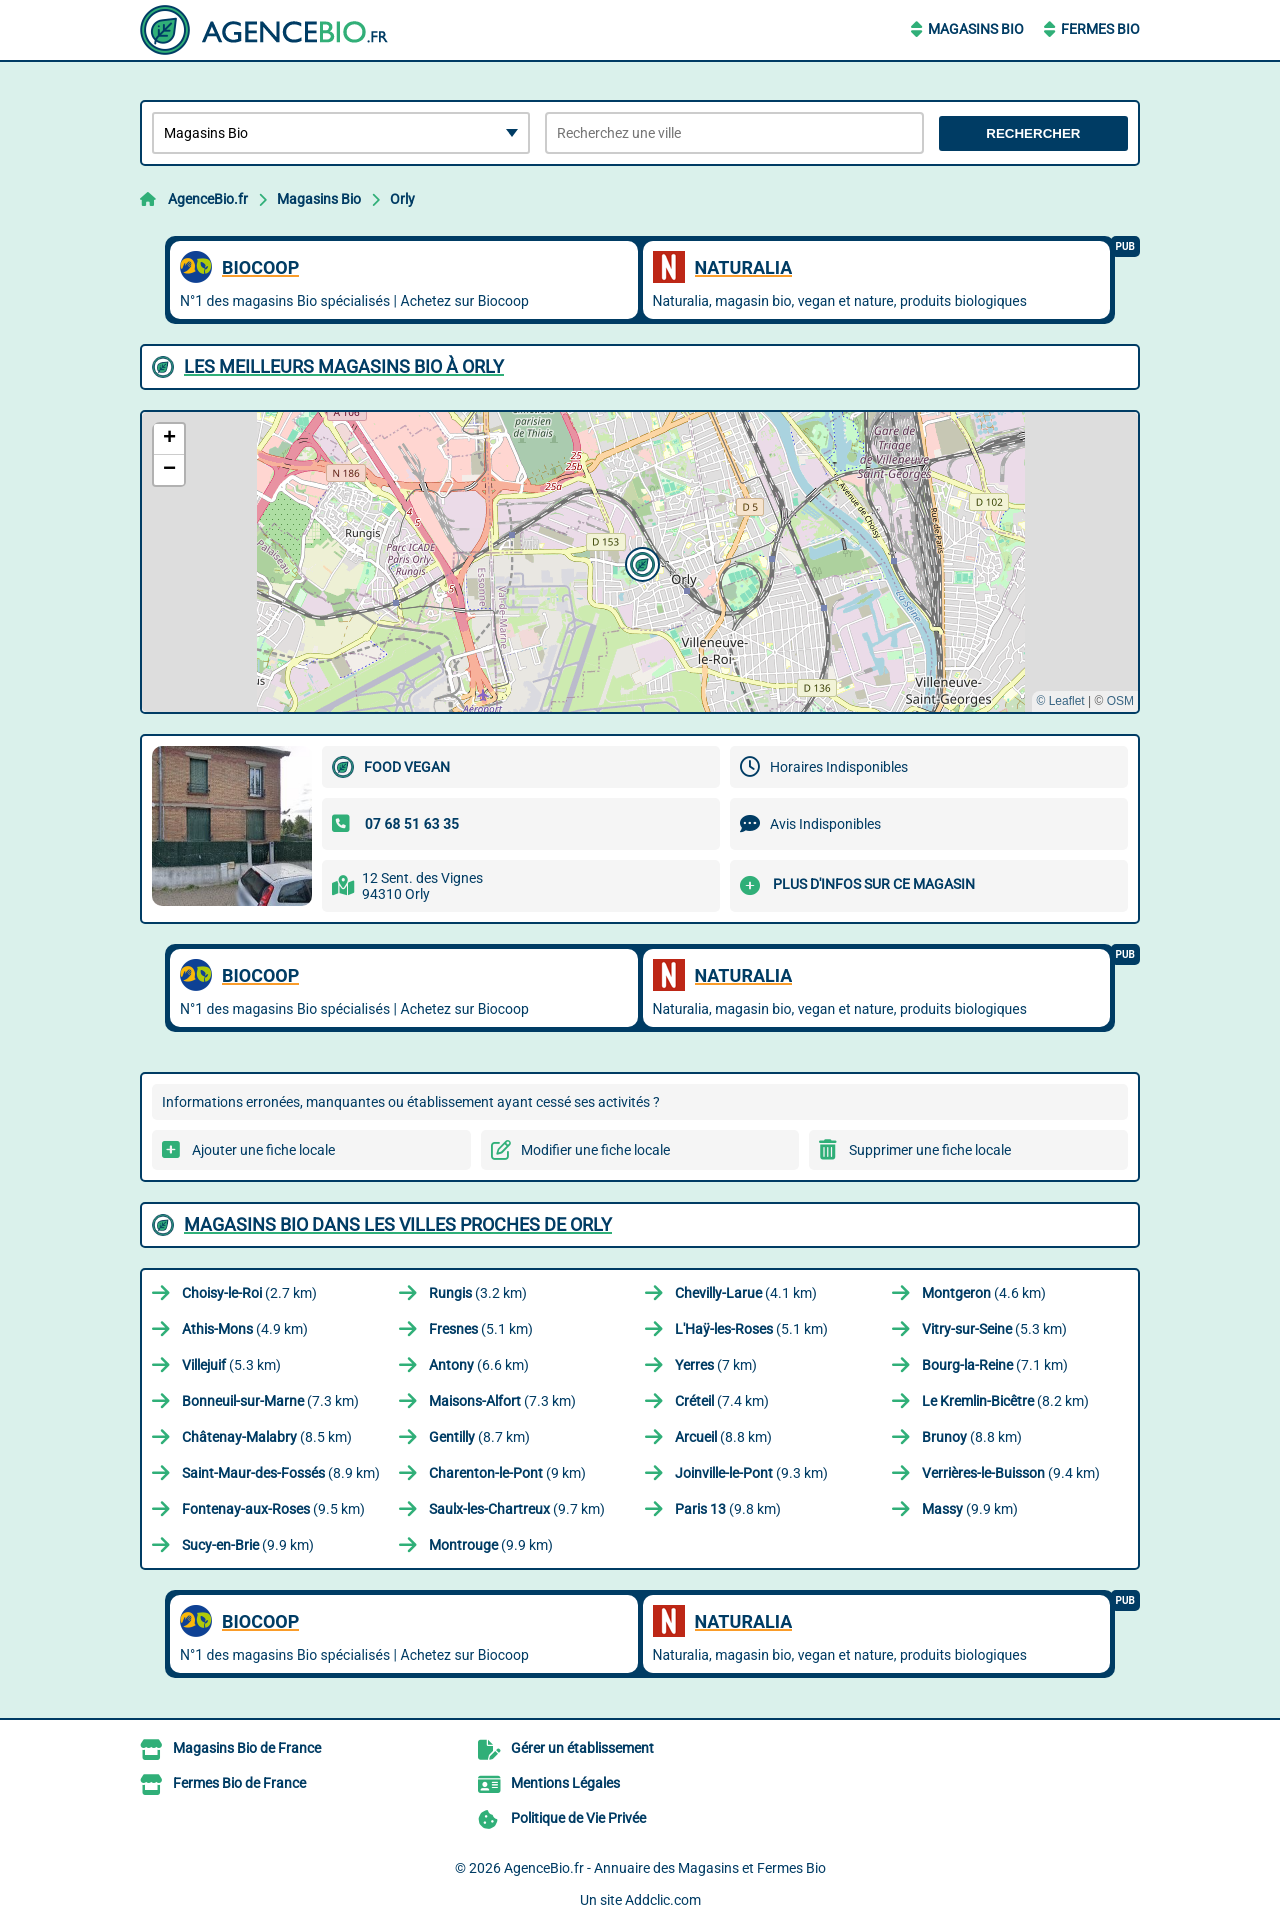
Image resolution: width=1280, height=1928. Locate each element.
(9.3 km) (751, 1473)
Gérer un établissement (582, 1748)
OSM (1120, 701)
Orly (402, 199)
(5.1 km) (481, 1329)
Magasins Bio (976, 29)
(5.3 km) (994, 1329)
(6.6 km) (479, 1365)
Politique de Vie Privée (578, 1818)
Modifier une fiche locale (595, 1150)
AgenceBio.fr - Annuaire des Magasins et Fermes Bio (665, 1868)
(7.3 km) (270, 1401)
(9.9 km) (970, 1509)
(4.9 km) (245, 1329)
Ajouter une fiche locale (263, 1150)
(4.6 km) (984, 1293)
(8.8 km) (723, 1437)
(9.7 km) (517, 1509)
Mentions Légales (565, 1783)
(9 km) (507, 1473)
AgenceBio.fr (208, 199)
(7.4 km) (722, 1401)
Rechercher (1033, 133)
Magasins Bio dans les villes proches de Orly (398, 1224)
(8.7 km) (479, 1437)
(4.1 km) (746, 1293)
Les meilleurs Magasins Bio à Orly (344, 366)
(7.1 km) (995, 1365)
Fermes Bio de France (239, 1783)
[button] (640, 562)
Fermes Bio (1100, 29)
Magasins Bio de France (247, 1748)
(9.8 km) (728, 1509)
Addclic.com (663, 1900)
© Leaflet (1060, 701)
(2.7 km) (249, 1293)
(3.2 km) (478, 1293)
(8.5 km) (267, 1437)
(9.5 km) (273, 1509)
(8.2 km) (1005, 1401)
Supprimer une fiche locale (930, 1150)
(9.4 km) (1011, 1473)
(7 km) (716, 1365)
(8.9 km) (281, 1473)
